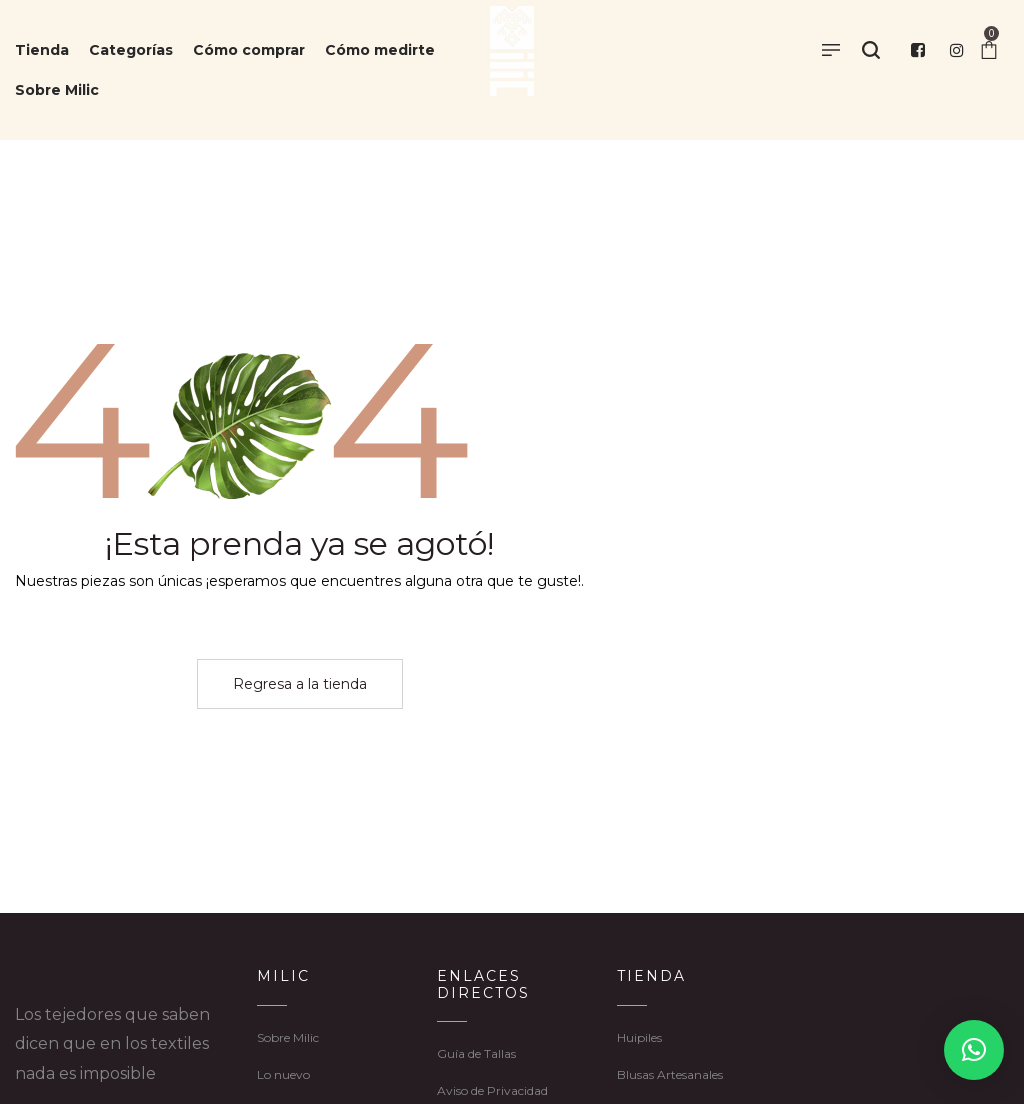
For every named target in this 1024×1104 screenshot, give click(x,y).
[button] (974, 1050)
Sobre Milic (288, 1037)
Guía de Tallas (476, 1053)
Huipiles (639, 1037)
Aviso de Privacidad (492, 1090)
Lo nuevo (283, 1074)
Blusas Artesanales (670, 1074)
